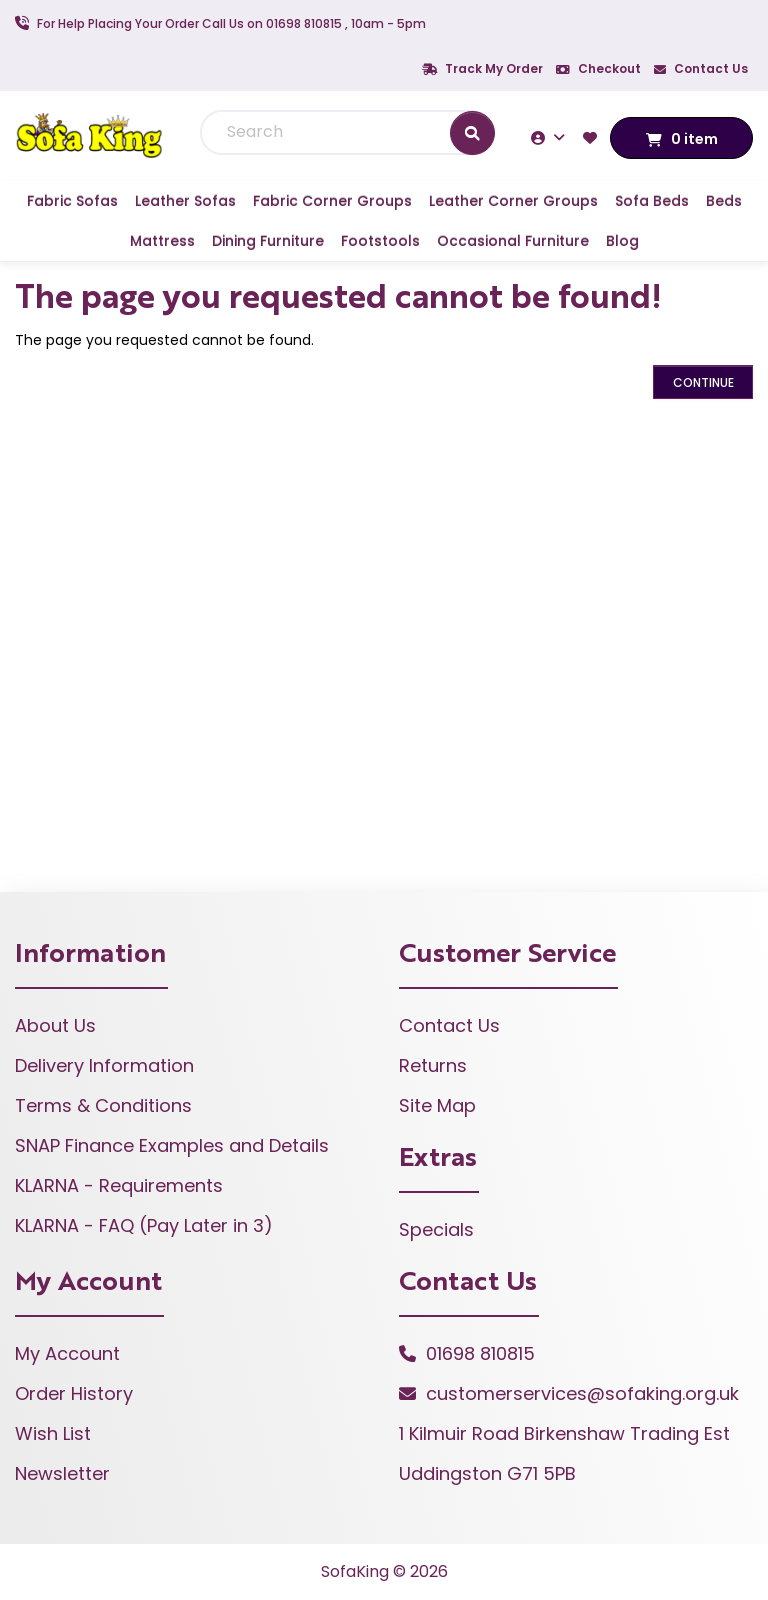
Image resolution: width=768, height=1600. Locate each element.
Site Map (437, 1105)
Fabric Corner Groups (332, 201)
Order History (74, 1393)
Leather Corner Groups (513, 201)
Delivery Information (104, 1065)
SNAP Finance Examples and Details (172, 1145)
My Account (67, 1353)
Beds (724, 201)
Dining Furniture (268, 241)
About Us (55, 1025)
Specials (436, 1229)
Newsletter (62, 1473)
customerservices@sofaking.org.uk (582, 1393)
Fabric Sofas (72, 201)
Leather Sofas (185, 201)
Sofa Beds (652, 201)
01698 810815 (480, 1353)
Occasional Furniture (513, 241)
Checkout (598, 68)
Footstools (380, 241)
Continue (703, 382)
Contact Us (701, 68)
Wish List (53, 1433)
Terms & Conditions (103, 1105)
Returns (433, 1065)
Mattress (162, 241)
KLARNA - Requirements (119, 1185)
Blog (622, 241)
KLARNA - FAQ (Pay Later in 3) (144, 1225)
